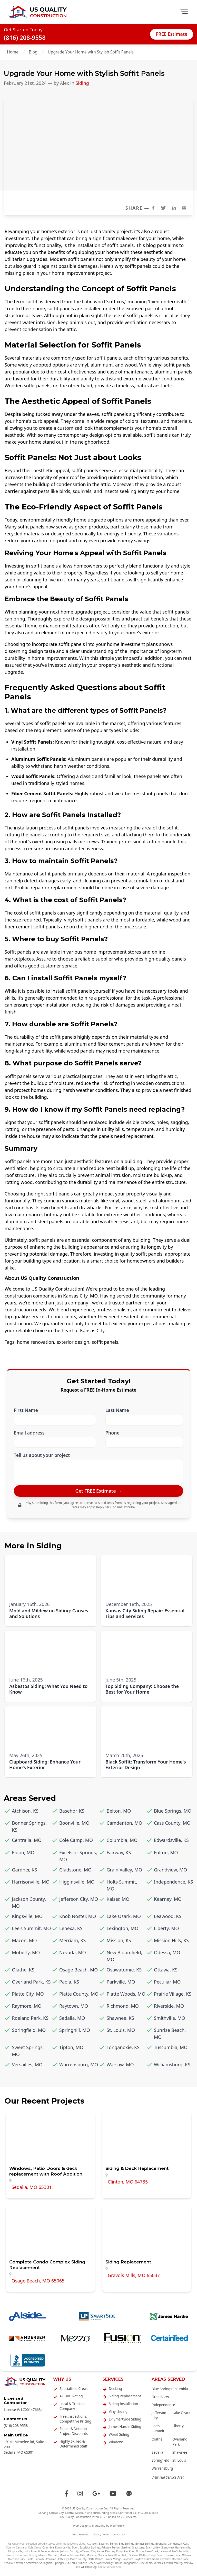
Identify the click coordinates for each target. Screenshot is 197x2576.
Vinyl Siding (118, 2411)
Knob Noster (136, 2551)
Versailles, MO (27, 2064)
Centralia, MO (27, 1840)
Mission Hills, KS (171, 1940)
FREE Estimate (172, 34)
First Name (26, 1410)
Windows (116, 2442)
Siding (82, 83)
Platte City (63, 2559)
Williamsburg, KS (172, 2064)
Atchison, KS (25, 1811)
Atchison (92, 2543)
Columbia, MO (122, 1840)
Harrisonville (182, 2547)
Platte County (78, 2559)
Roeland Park (180, 2559)
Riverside (165, 2559)
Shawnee (179, 2452)
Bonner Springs (144, 2543)
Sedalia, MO (72, 2018)
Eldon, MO (23, 1852)
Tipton (118, 2563)
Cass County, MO (172, 1823)
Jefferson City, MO (78, 1899)
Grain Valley (152, 2547)
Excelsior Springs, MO (78, 1855)
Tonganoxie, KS (123, 2047)
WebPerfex (117, 2525)
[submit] (98, 1491)
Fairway (106, 2547)
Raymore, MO (27, 2006)
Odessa (133, 2555)
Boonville (160, 2543)
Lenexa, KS (71, 1928)
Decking (115, 2388)
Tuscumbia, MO (171, 2047)
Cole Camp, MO (76, 1840)
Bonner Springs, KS (29, 1826)
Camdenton (175, 2543)
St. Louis (179, 2460)
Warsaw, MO (120, 2064)
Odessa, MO (167, 1952)
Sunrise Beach (86, 2563)
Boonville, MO (74, 1823)
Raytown (140, 2559)
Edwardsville (62, 2547)
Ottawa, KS (166, 1970)
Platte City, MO (28, 1994)
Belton (114, 2543)
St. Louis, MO (121, 2030)
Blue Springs (162, 2389)
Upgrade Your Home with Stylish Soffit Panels (91, 52)
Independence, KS (173, 1882)
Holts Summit (32, 2551)
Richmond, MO (123, 2006)
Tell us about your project (42, 1455)
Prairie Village (113, 2559)
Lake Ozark (181, 2412)
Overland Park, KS (31, 1982)
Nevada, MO (72, 1952)
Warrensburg (162, 2468)
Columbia (180, 2389)
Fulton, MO (166, 1852)
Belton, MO (119, 1811)
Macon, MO (24, 1940)
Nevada (102, 2555)
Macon (42, 2555)
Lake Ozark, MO (124, 1916)
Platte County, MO (78, 1994)
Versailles (159, 2563)
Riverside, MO (169, 2006)
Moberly (91, 2555)
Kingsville (121, 2551)
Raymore (128, 2559)
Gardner (125, 2547)
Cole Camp (34, 2547)
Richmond (152, 2559)
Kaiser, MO (118, 1899)
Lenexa (10, 2555)
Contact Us (119, 2534)
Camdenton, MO (124, 1823)
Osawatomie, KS (124, 1970)
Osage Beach (156, 2555)
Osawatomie (173, 2555)
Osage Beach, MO (78, 1970)
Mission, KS (119, 1940)
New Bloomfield (117, 2555)
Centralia (21, 2547)
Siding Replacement (125, 2396)
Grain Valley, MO (124, 1870)
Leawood (165, 2551)
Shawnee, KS (120, 2018)
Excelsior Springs (90, 2547)
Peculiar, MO (167, 1982)
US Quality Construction (87, 2508)
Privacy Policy (101, 2534)
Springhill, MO (74, 2030)
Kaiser (100, 2551)
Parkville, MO (121, 1982)
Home (12, 52)
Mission (64, 2555)
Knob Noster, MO (77, 1916)
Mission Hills (77, 2555)
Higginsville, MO (77, 1882)
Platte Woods (95, 2559)
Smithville (32, 2563)
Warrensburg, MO (78, 2064)
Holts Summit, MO (122, 1885)
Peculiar (50, 2559)
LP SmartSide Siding (125, 2419)
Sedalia (157, 2452)
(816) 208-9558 (25, 37)
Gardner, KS (24, 1870)
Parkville (40, 2559)
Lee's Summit (180, 2551)
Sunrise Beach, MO (170, 2033)
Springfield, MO (29, 2030)
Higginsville (15, 2551)
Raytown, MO (73, 2006)
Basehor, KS (71, 1811)
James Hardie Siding (125, 2426)
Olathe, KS (23, 1970)
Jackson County (69, 2551)
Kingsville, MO (27, 1916)
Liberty (178, 2426)
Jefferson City (87, 2551)
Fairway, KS (119, 1852)
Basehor (103, 2543)
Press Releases (80, 2534)
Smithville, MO (169, 2018)
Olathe (157, 2439)
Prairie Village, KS (172, 1994)
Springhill (59, 2563)
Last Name (117, 1410)
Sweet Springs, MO (28, 2050)
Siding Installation (123, 2403)
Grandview (160, 2397)
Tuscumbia (145, 2563)
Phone (112, 1433)
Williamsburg (89, 2567)
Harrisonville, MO (31, 1882)
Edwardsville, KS (171, 1840)
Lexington (21, 2555)
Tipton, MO (71, 2047)
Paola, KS (69, 1982)
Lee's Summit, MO (31, 1928)
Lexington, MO (123, 1928)
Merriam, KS (72, 1940)
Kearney (110, 2551)
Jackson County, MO (29, 1902)
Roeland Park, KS (30, 2018)
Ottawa (186, 2555)
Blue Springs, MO (172, 1811)
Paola (30, 2559)
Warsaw (188, 2563)
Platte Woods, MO (126, 1994)
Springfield (160, 2460)
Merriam (53, 2555)
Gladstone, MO (75, 1870)
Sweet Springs (104, 2563)
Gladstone (138, 2547)
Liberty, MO (166, 1928)
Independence (163, 2405)
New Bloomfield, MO (124, 1955)
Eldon (75, 2547)
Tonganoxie (131, 2563)
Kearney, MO (168, 1899)
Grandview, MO (170, 1870)
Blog (33, 52)
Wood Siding (119, 2434)
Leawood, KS (167, 1916)
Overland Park (16, 2559)
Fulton (116, 2547)
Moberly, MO (26, 1952)
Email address (29, 1433)
